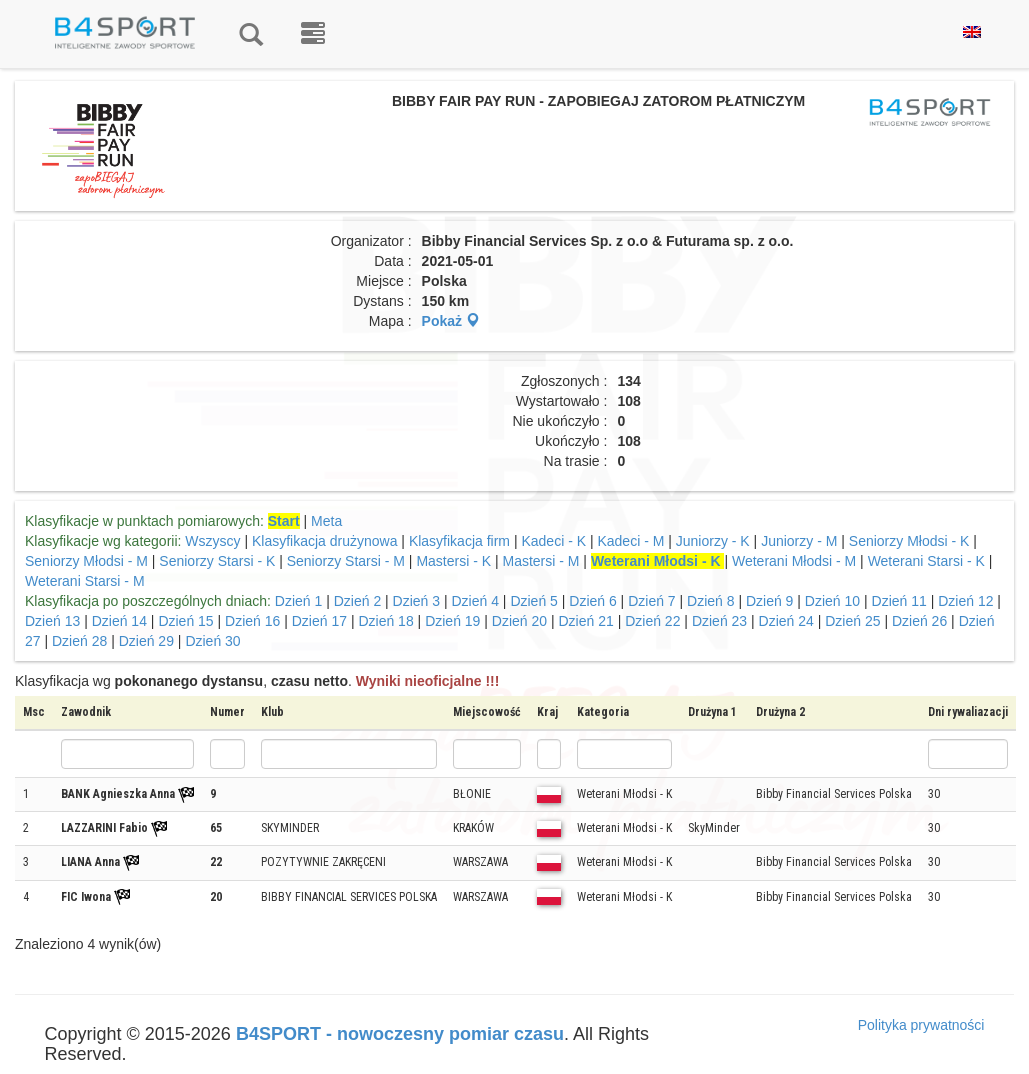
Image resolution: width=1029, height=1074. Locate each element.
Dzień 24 (786, 621)
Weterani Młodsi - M (794, 561)
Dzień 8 (710, 601)
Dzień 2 (357, 601)
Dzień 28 (79, 641)
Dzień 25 (852, 621)
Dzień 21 (586, 621)
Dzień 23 (719, 621)
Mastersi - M (540, 561)
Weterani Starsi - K (928, 561)
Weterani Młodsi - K (658, 561)
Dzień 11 (899, 601)
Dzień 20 (519, 621)
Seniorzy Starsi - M (346, 561)
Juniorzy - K (715, 541)
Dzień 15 (185, 621)
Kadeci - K (555, 541)
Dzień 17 (319, 621)
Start (284, 521)
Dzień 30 (212, 641)
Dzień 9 (769, 601)
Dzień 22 (652, 621)
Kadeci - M (630, 541)
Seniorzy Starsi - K (219, 561)
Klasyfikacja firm (459, 541)
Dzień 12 (965, 601)
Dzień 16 (252, 621)
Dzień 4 (474, 601)
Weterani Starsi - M (85, 581)
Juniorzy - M (799, 541)
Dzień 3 (416, 601)
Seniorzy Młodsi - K (911, 541)
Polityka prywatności (921, 1025)
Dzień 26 (919, 621)
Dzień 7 (651, 601)
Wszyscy (212, 541)
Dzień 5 (533, 601)
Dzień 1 (298, 601)
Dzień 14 (119, 621)
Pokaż (451, 321)
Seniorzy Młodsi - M (86, 561)
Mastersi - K (455, 561)
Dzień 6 (592, 601)
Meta (326, 521)
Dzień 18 (385, 621)
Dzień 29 (146, 641)
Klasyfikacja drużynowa (325, 541)
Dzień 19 (452, 621)
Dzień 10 (832, 601)
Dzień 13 (52, 621)
